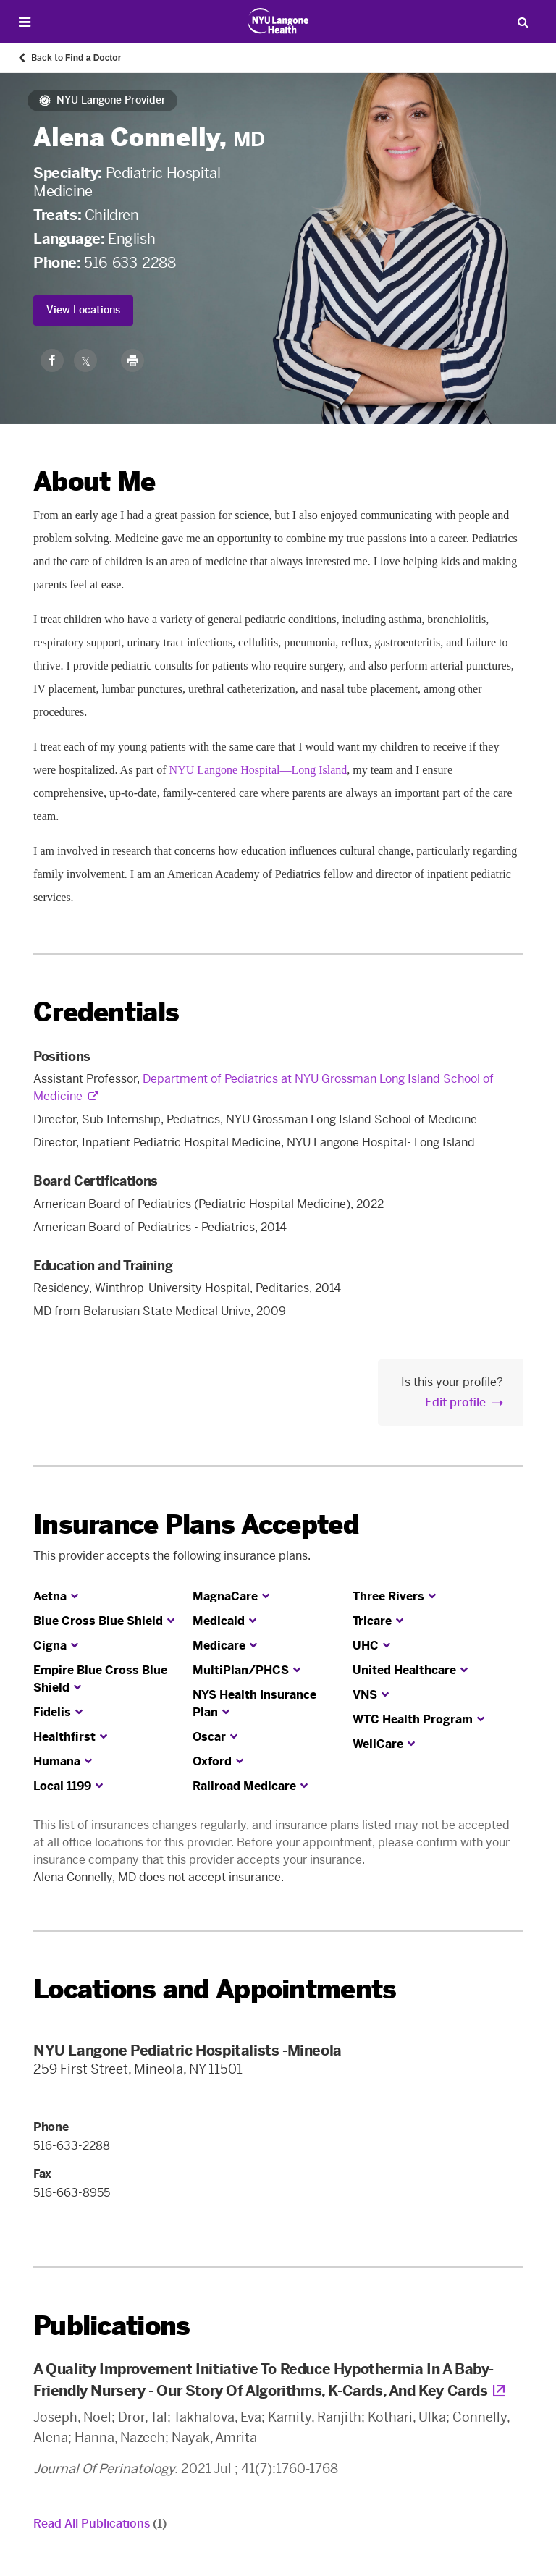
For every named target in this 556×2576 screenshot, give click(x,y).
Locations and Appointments (214, 1989)
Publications (111, 2325)
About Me (94, 481)
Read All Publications (100, 2523)
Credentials (106, 1012)
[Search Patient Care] (522, 21)
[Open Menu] (24, 22)
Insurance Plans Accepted (196, 1524)
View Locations (83, 310)
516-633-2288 (129, 262)
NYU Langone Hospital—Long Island (258, 770)
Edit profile (455, 1402)
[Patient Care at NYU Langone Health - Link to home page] (278, 21)
